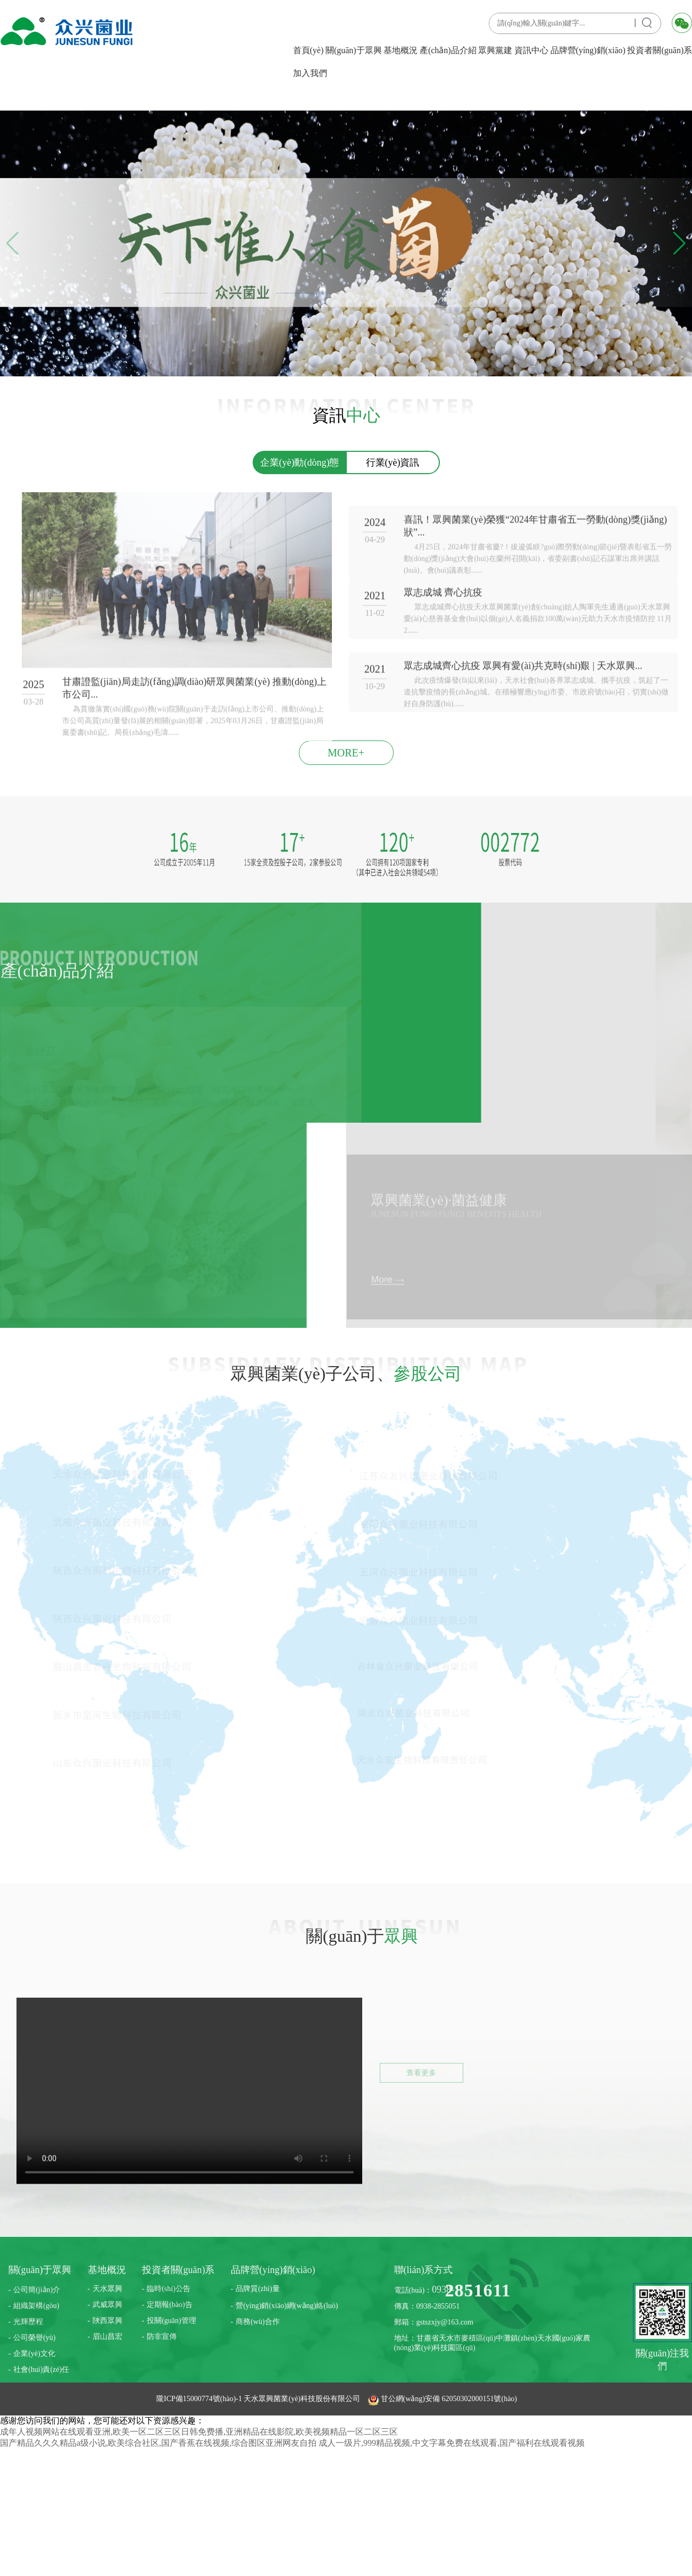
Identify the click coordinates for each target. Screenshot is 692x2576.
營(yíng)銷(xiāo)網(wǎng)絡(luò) (287, 2306)
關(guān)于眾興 (354, 50)
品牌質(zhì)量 (257, 2289)
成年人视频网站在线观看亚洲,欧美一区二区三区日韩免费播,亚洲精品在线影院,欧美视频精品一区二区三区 (199, 2431)
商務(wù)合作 (257, 2322)
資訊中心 (531, 50)
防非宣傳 (162, 2337)
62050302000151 (467, 2399)
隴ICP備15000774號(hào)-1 (200, 2399)
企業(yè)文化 (34, 2354)
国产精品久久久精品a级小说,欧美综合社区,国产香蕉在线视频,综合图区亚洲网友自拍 (158, 2442)
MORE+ (346, 753)
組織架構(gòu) (36, 2306)
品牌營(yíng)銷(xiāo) (588, 50)
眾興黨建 (495, 50)
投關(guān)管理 (171, 2321)
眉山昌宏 (107, 2337)
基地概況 (400, 50)
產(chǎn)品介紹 (448, 50)
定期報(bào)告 (170, 2305)
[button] (679, 243)
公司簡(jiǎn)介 (36, 2290)
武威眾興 (107, 2305)
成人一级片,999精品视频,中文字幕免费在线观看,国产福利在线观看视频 (452, 2442)
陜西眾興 (107, 2321)
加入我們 (310, 73)
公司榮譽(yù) (34, 2338)
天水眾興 (107, 2289)
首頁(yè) (308, 50)
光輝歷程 (28, 2322)
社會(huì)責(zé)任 (41, 2369)
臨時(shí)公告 (168, 2289)
